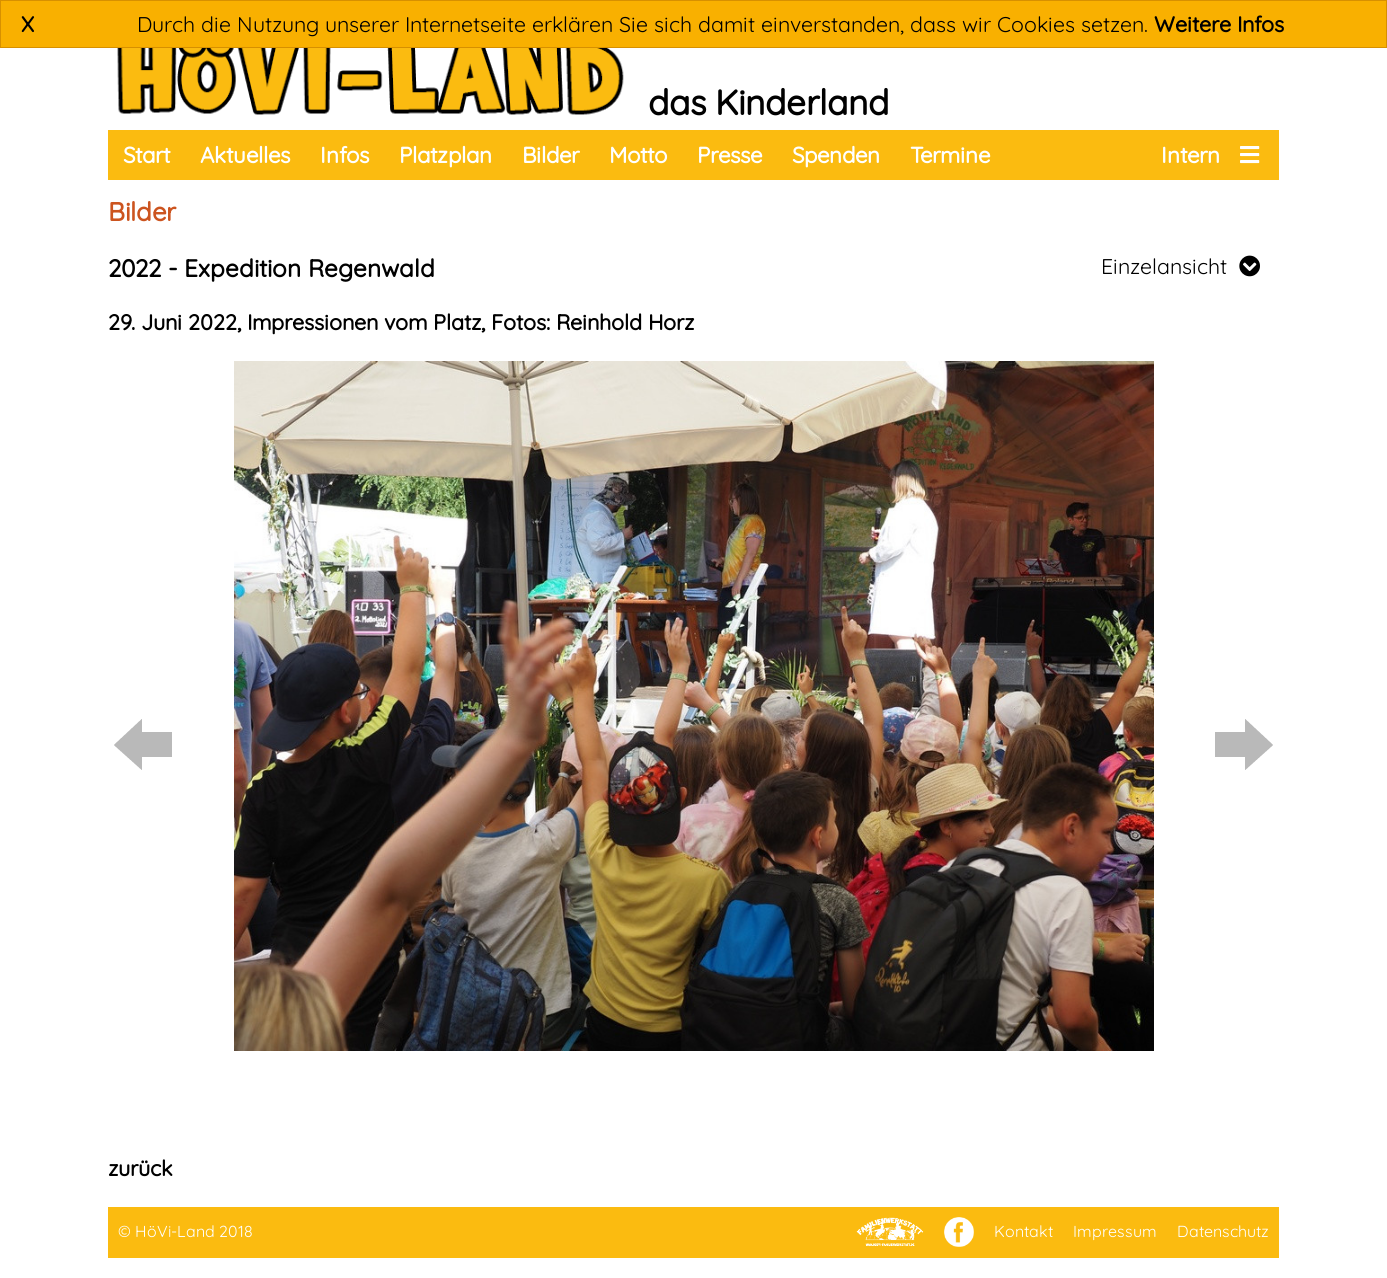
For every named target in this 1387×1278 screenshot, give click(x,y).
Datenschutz (1223, 1231)
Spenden (836, 155)
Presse (729, 155)
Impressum (1115, 1231)
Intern (1190, 155)
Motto (638, 155)
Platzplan (445, 155)
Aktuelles (245, 155)
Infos (344, 155)
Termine (950, 155)
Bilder (550, 155)
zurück (140, 1168)
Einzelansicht (1180, 266)
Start (146, 155)
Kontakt (1023, 1231)
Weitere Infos (1219, 24)
